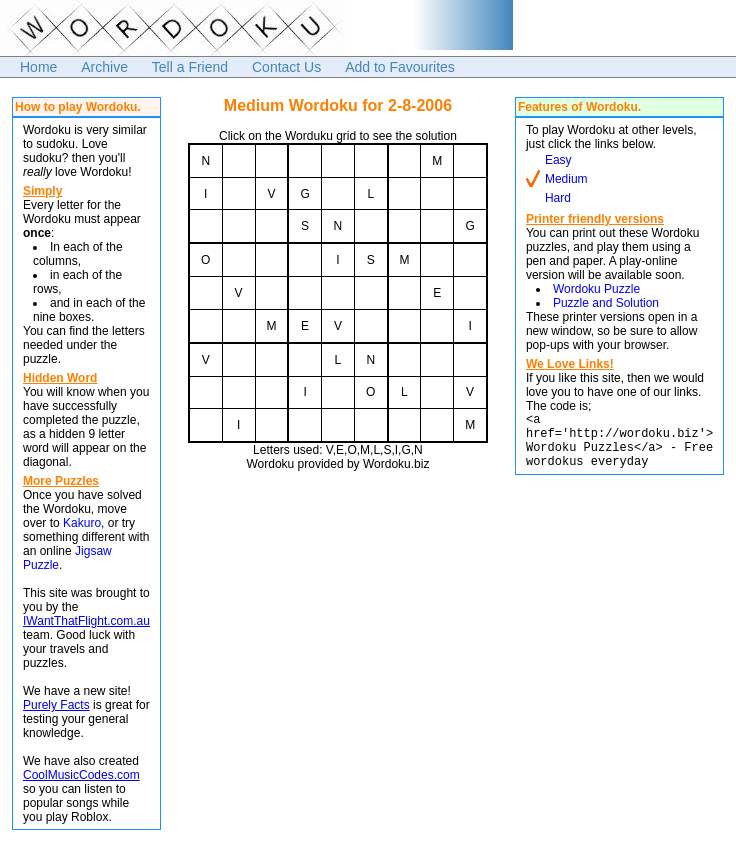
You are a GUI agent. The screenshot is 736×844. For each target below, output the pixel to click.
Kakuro (82, 523)
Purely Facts (56, 705)
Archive (104, 67)
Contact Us (286, 67)
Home (38, 67)
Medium (566, 179)
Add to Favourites (400, 67)
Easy (558, 160)
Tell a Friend (190, 67)
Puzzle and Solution (606, 303)
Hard (558, 198)
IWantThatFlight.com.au (86, 621)
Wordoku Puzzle (596, 289)
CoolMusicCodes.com (81, 775)
